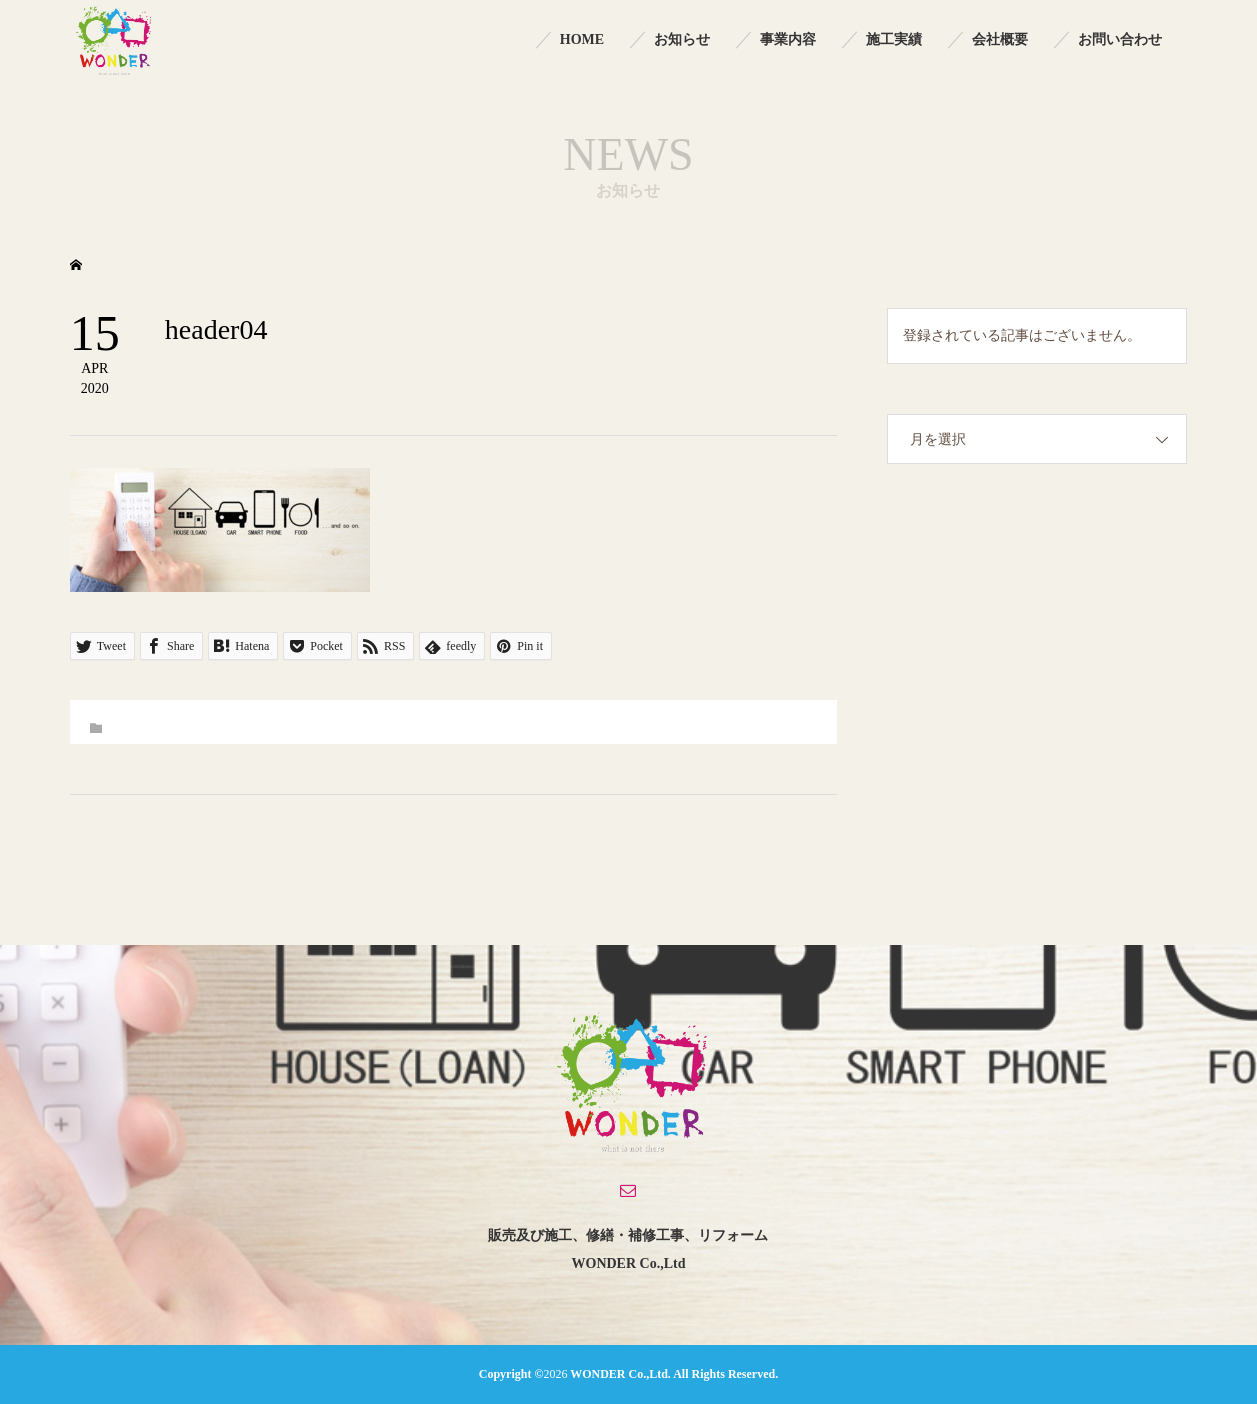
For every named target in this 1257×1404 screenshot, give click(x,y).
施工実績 (894, 39)
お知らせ (682, 39)
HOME (582, 39)
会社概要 (1000, 39)
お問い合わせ (1120, 39)
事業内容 (788, 39)
